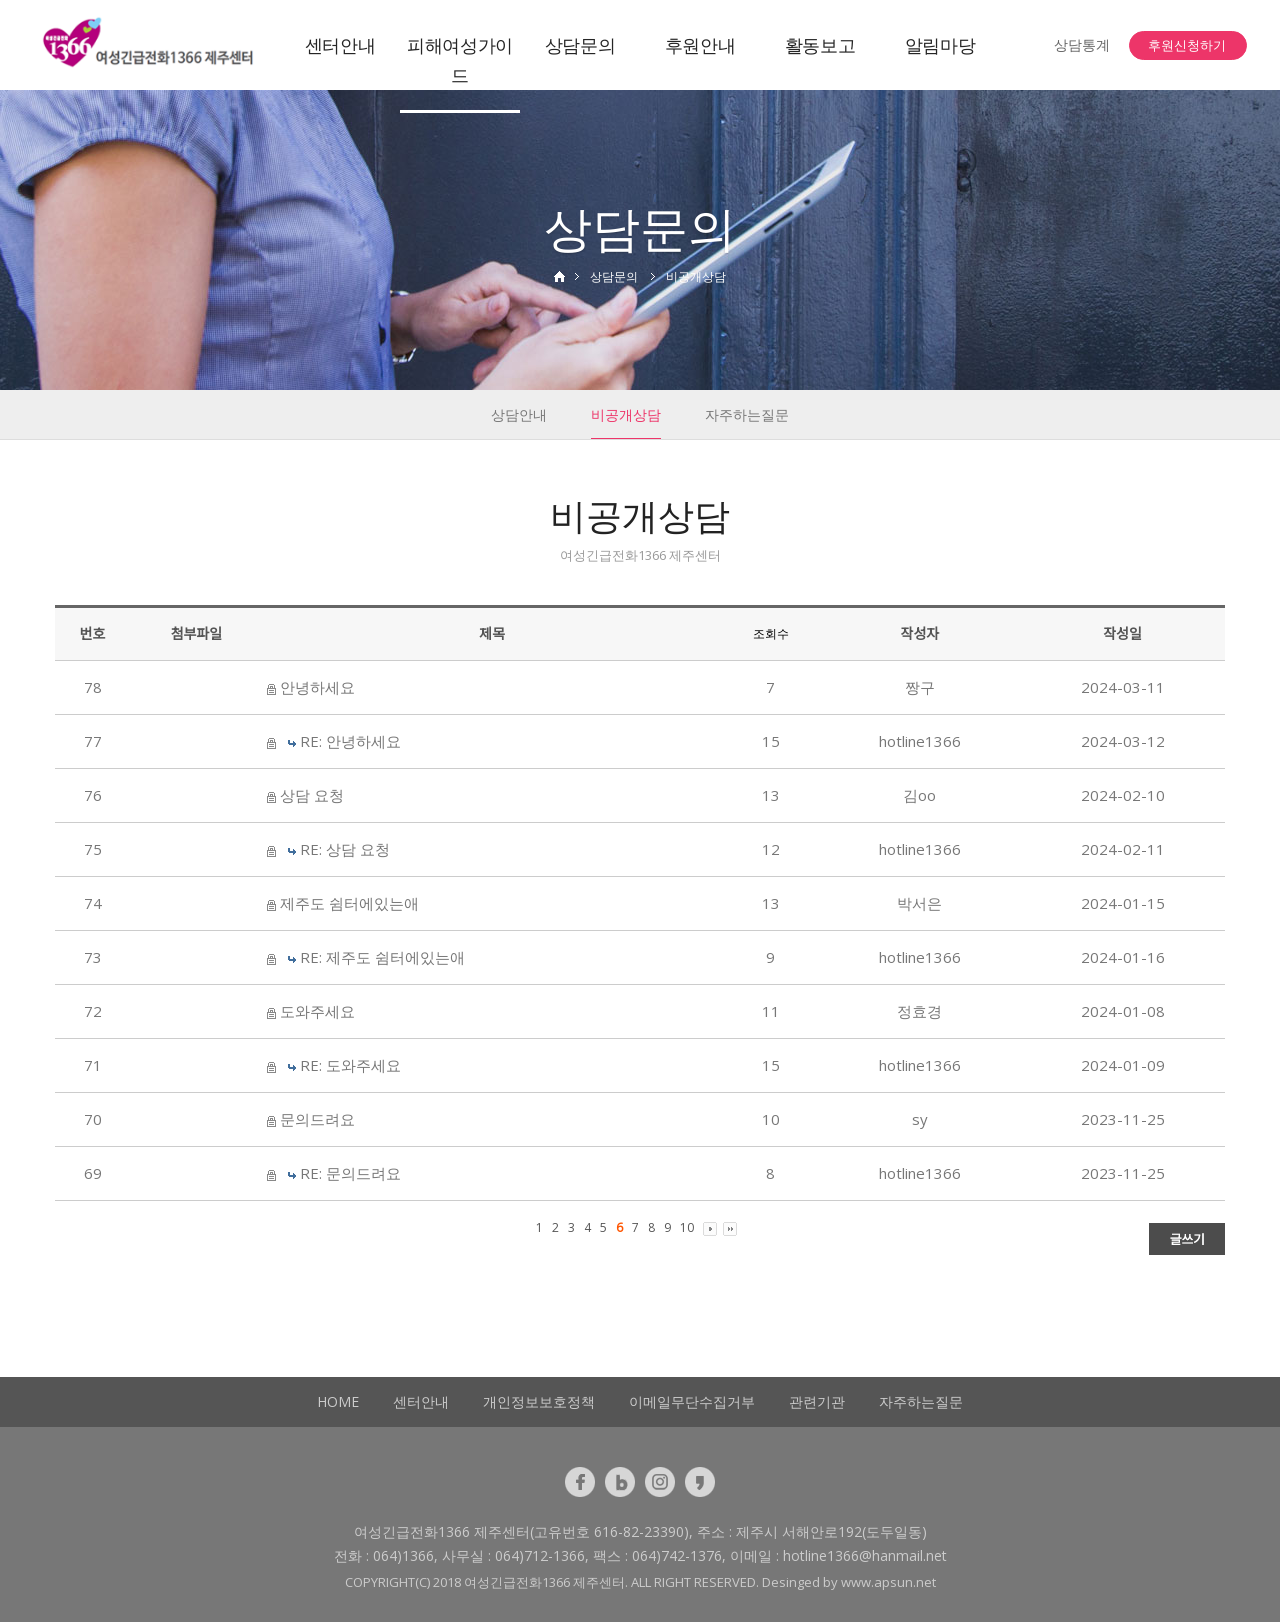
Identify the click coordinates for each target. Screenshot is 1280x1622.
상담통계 (1082, 44)
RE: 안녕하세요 (350, 741)
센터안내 (340, 45)
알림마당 (940, 45)
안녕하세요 (317, 687)
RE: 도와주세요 (350, 1065)
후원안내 (700, 45)
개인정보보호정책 (539, 1401)
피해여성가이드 (460, 60)
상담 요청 (312, 795)
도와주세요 (317, 1011)
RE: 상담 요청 (345, 849)
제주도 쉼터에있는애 (349, 903)
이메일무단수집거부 (692, 1401)
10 (687, 1227)
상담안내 (519, 414)
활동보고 (820, 45)
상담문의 (580, 45)
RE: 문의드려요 (350, 1173)
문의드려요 (317, 1119)
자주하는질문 (747, 414)
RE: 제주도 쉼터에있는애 (382, 957)
